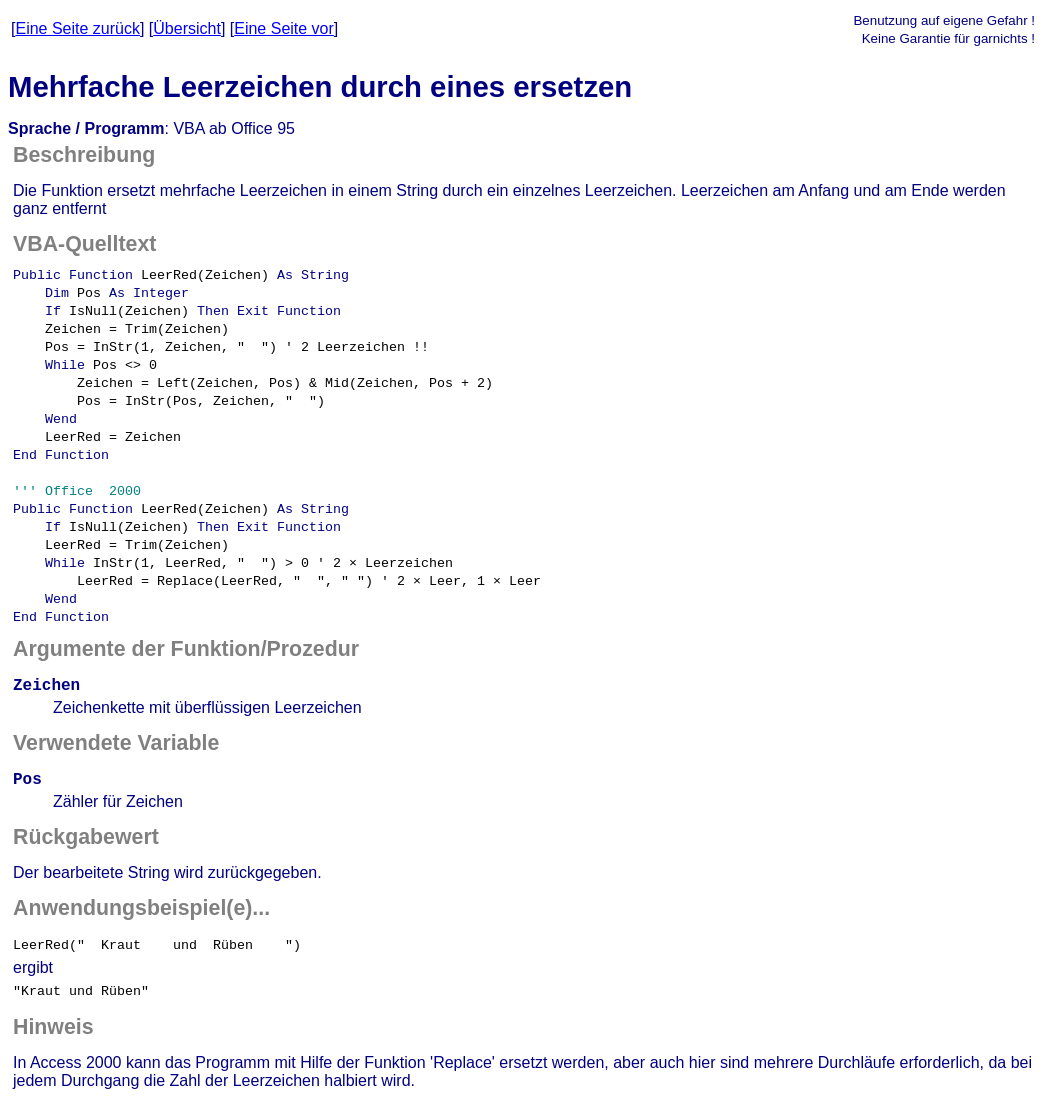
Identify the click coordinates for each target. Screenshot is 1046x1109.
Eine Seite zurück (77, 28)
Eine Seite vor (284, 28)
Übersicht (187, 28)
